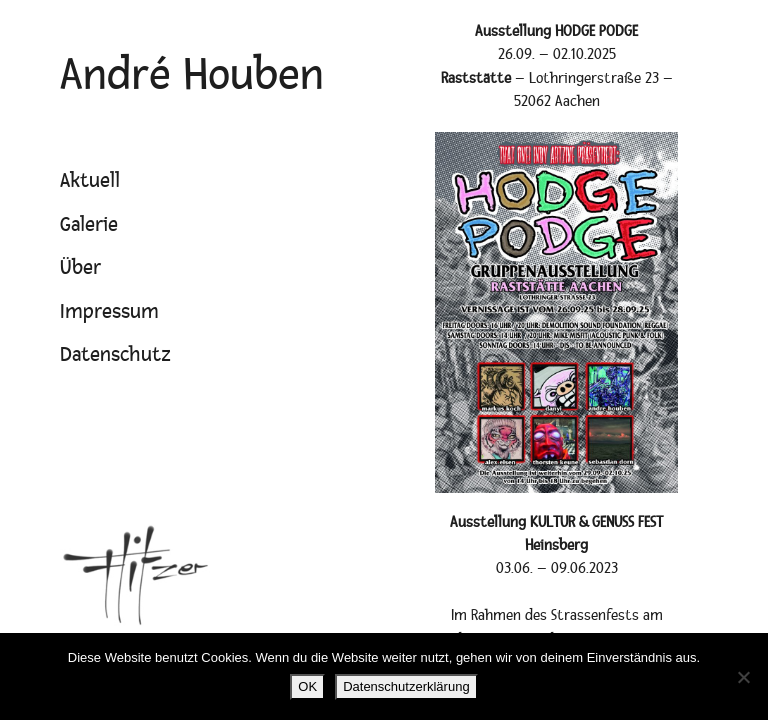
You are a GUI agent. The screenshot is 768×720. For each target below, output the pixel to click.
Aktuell (90, 181)
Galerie (89, 225)
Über (80, 268)
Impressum (109, 312)
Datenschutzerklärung (406, 686)
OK (307, 686)
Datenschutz (115, 355)
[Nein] (743, 677)
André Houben (192, 75)
